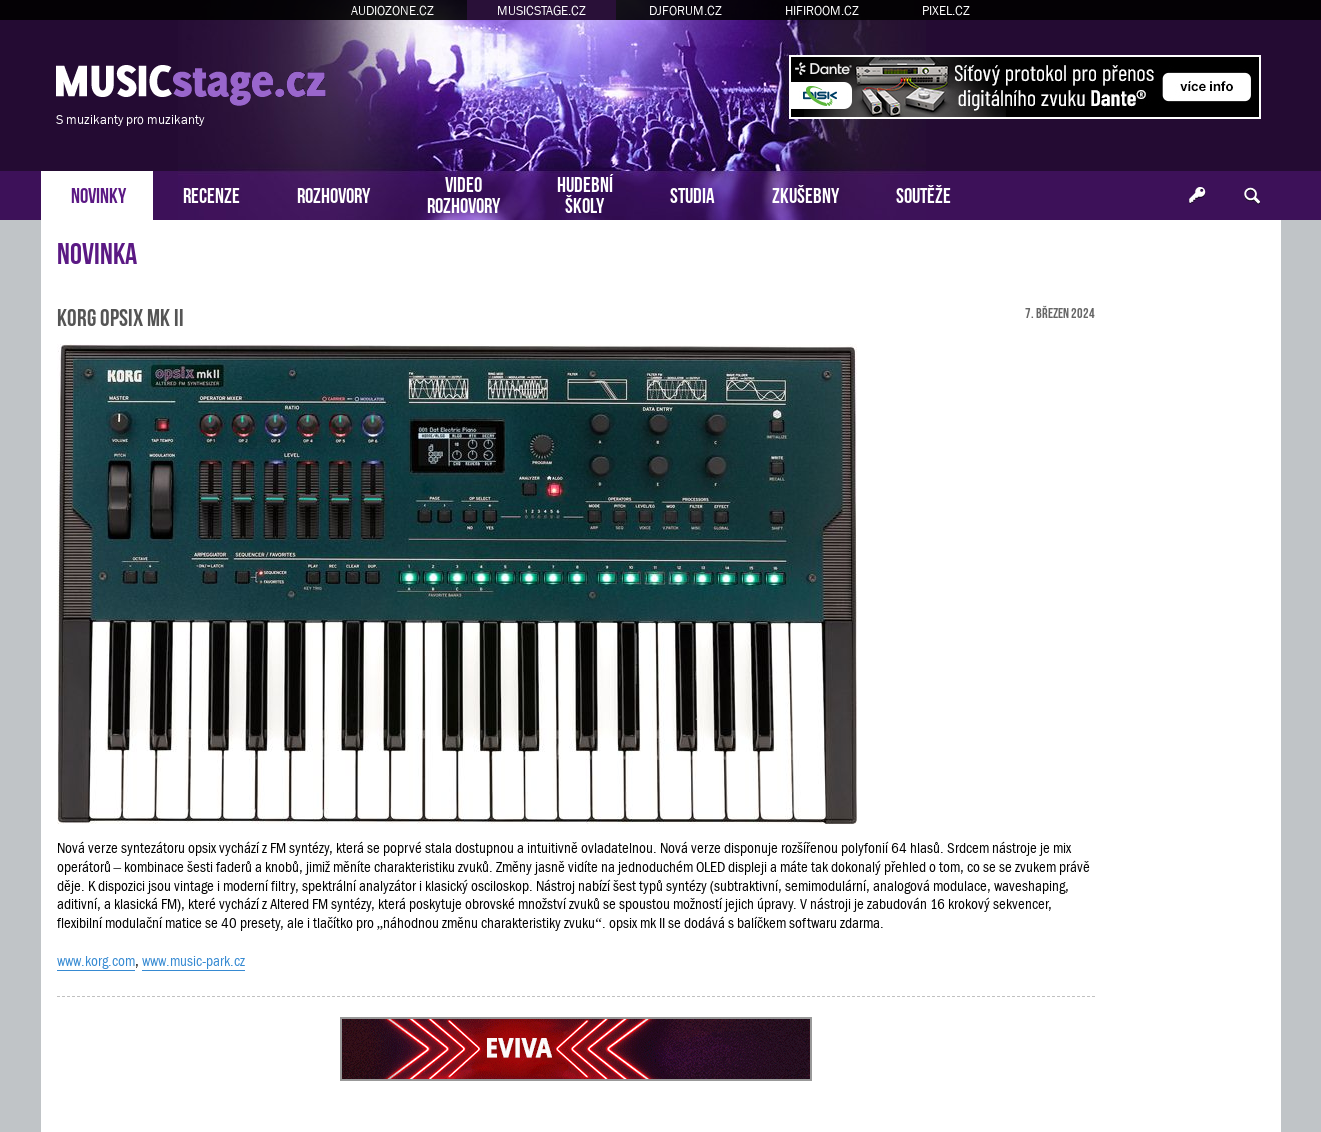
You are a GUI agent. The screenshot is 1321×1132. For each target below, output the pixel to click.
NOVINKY (98, 193)
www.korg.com (96, 961)
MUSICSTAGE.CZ (541, 10)
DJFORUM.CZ (685, 10)
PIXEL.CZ (946, 10)
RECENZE (211, 193)
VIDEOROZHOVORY (463, 193)
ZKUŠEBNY (805, 193)
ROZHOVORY (333, 193)
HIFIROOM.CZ (822, 10)
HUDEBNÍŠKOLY (585, 193)
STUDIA (692, 193)
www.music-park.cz (193, 961)
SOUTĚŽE (923, 193)
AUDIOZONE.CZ (392, 10)
